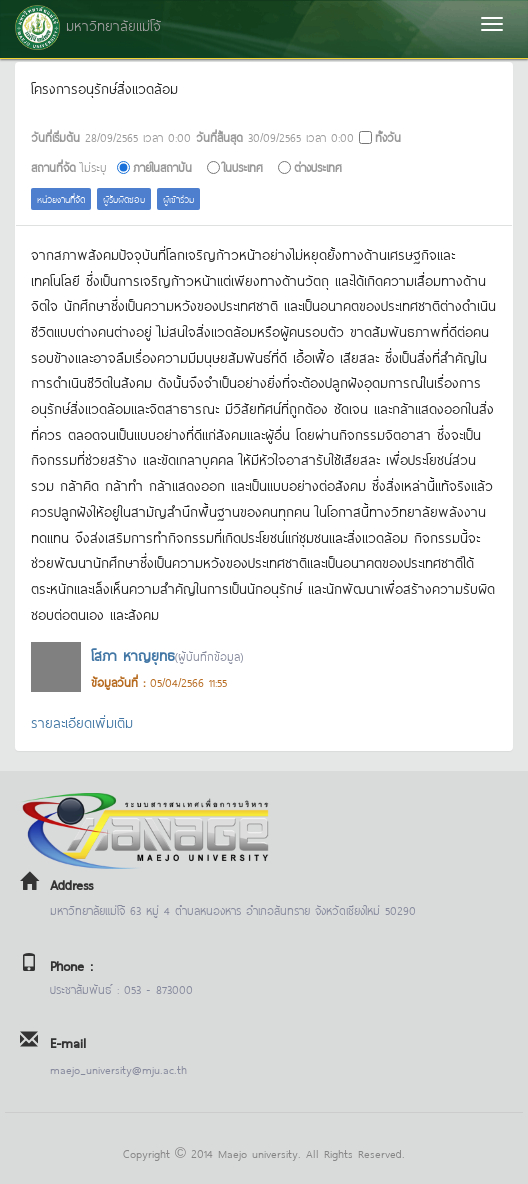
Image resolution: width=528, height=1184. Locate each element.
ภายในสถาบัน (162, 166)
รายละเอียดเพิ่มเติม (82, 721)
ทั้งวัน (388, 136)
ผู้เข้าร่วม (178, 198)
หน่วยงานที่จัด (61, 198)
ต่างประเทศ (318, 166)
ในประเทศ (243, 166)
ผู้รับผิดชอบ (124, 198)
